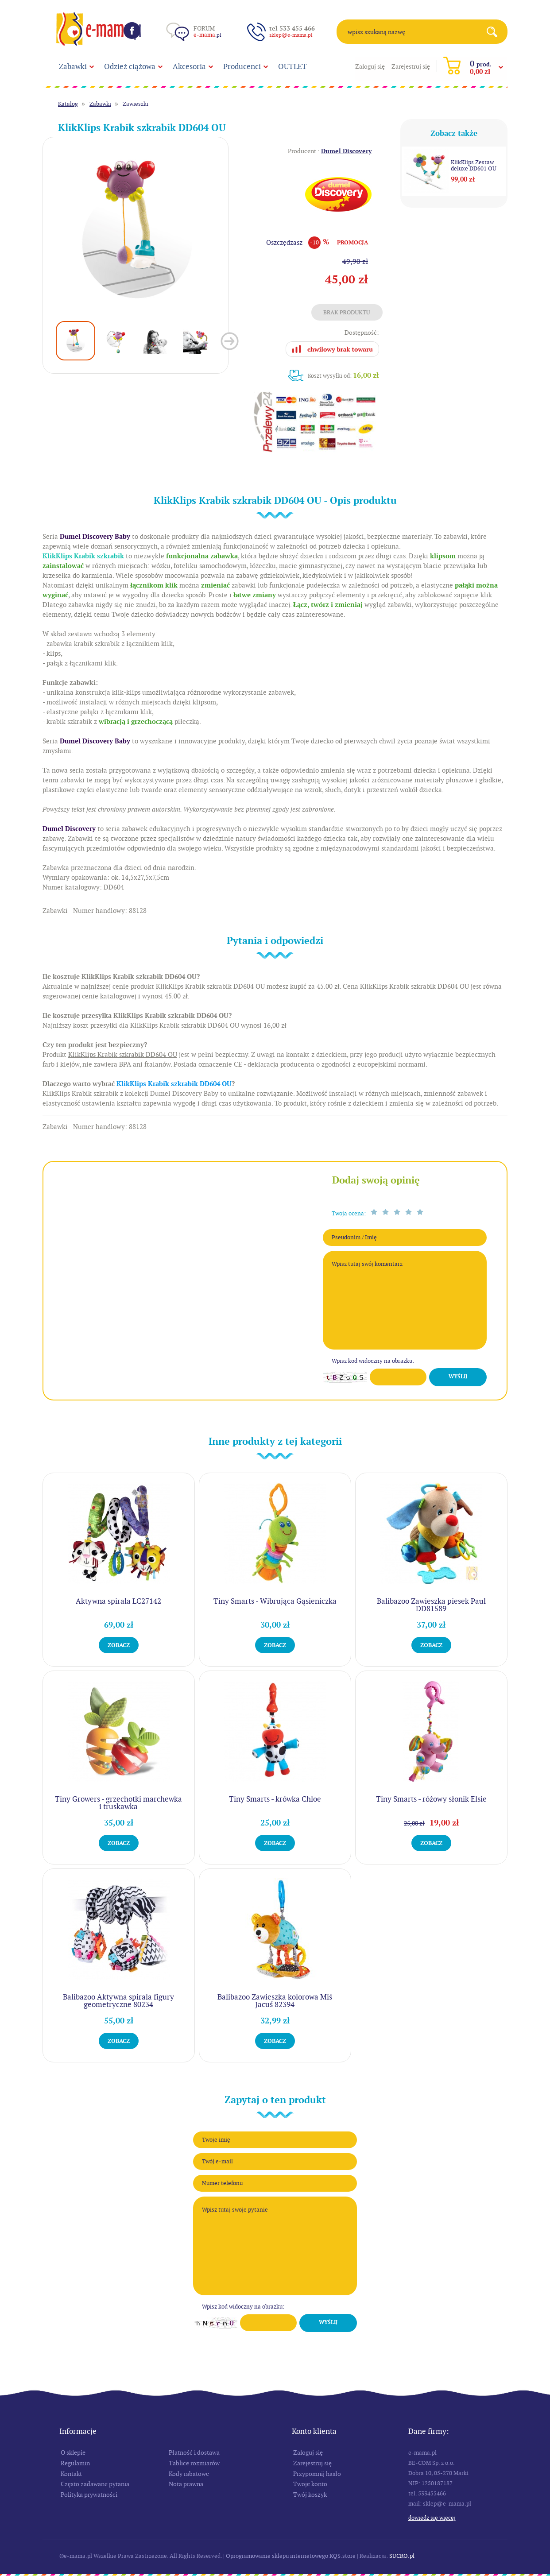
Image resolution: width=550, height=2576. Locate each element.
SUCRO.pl (401, 2556)
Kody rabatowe (189, 2474)
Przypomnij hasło (317, 2474)
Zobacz (119, 1645)
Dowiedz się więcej (432, 2518)
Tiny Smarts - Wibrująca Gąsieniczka (275, 1601)
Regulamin (75, 2463)
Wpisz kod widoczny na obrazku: (373, 1361)
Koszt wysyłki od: (343, 375)
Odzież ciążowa (129, 66)
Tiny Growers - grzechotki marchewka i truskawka (118, 1802)
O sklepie (73, 2452)
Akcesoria (189, 66)
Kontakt (71, 2474)
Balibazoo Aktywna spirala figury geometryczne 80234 (118, 2000)
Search (495, 31)
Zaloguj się (370, 66)
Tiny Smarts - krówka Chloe (275, 1799)
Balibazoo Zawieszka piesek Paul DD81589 (431, 1604)
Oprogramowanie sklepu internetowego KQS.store (291, 2556)
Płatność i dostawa (194, 2452)
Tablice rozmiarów (194, 2463)
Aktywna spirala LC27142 (118, 1601)
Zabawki (73, 66)
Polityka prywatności (89, 2495)
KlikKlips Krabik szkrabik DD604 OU (174, 1083)
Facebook (132, 30)
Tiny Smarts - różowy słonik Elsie (431, 1799)
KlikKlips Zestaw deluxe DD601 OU (473, 165)
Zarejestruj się (410, 66)
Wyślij (458, 1376)
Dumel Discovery (346, 151)
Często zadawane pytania (95, 2484)
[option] (136, 230)
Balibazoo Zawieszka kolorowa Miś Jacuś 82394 (274, 2000)
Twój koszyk (310, 2495)
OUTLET (292, 66)
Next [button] (230, 341)
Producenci (242, 66)
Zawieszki (135, 104)
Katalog (68, 104)
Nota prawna (186, 2484)
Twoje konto (310, 2484)
